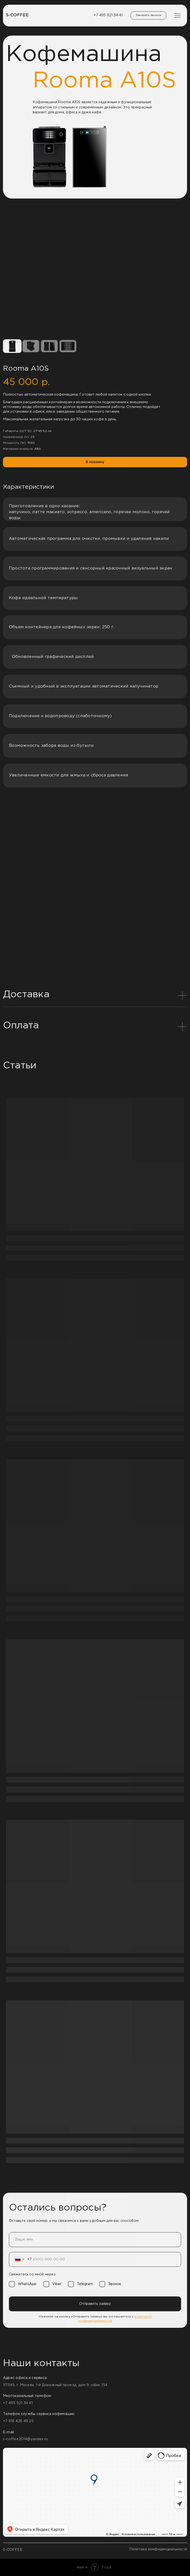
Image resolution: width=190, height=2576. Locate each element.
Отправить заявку (95, 2303)
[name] (95, 2239)
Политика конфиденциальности (158, 2549)
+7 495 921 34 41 (108, 15)
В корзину (95, 462)
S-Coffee (17, 15)
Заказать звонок (148, 15)
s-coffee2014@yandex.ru (25, 2439)
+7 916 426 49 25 (18, 2421)
